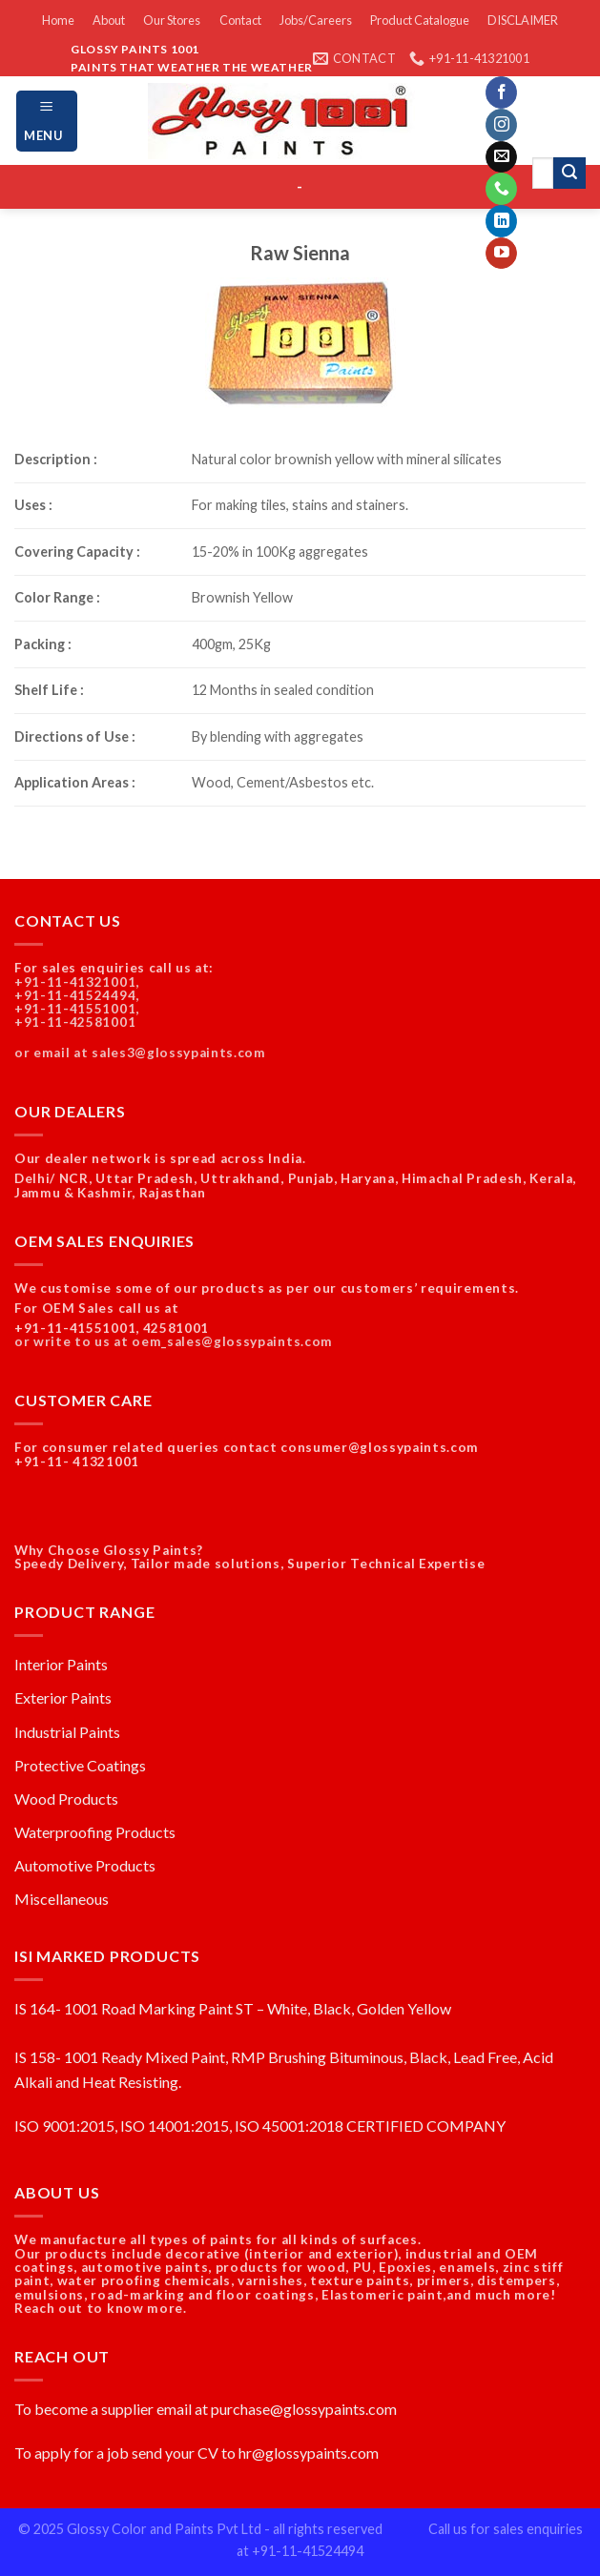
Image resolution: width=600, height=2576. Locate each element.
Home (58, 20)
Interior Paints (61, 1664)
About (109, 20)
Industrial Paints (67, 1732)
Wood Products (66, 1798)
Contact (240, 20)
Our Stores (171, 20)
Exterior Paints (63, 1697)
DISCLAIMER (522, 20)
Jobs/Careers (315, 20)
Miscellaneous (61, 1899)
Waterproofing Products (95, 1832)
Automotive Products (84, 1865)
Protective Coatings (80, 1765)
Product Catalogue (419, 20)
